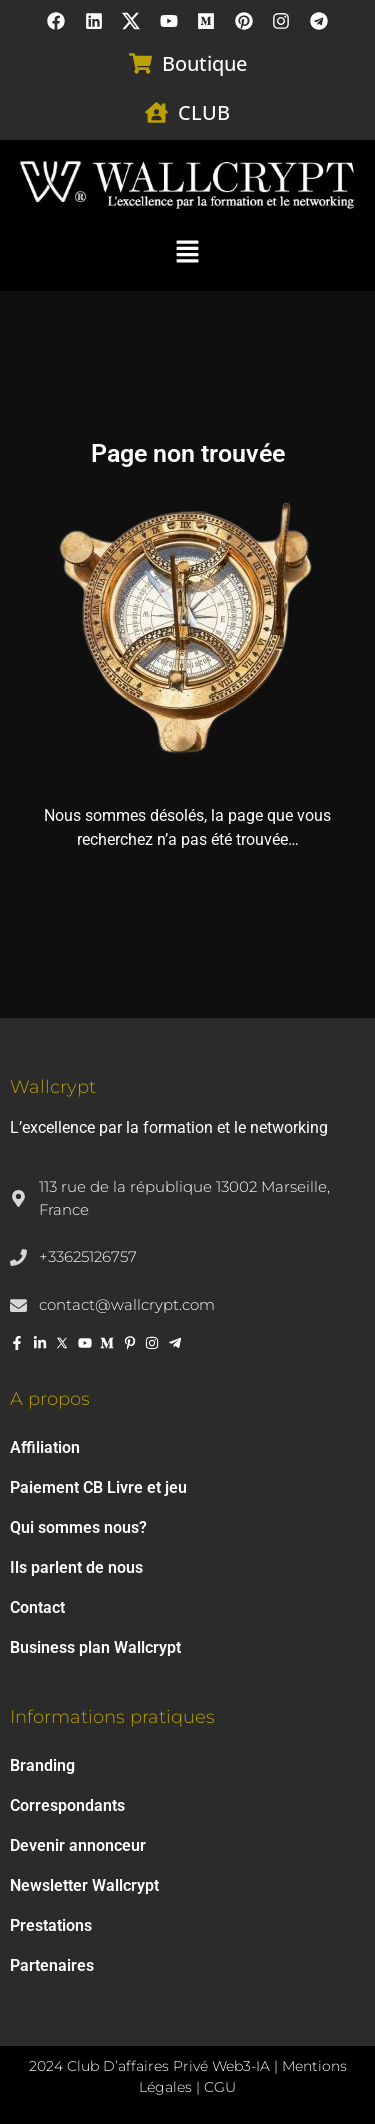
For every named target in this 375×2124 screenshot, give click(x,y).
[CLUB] (156, 112)
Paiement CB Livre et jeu (98, 1487)
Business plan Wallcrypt (95, 1647)
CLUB (204, 112)
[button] (187, 250)
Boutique (204, 63)
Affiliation (45, 1447)
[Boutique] (140, 63)
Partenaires (52, 1965)
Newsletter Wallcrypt (84, 1885)
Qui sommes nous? (78, 1527)
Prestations (51, 1925)
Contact (37, 1607)
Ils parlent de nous (76, 1567)
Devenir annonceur (78, 1845)
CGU (220, 2087)
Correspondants (67, 1805)
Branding (42, 1765)
